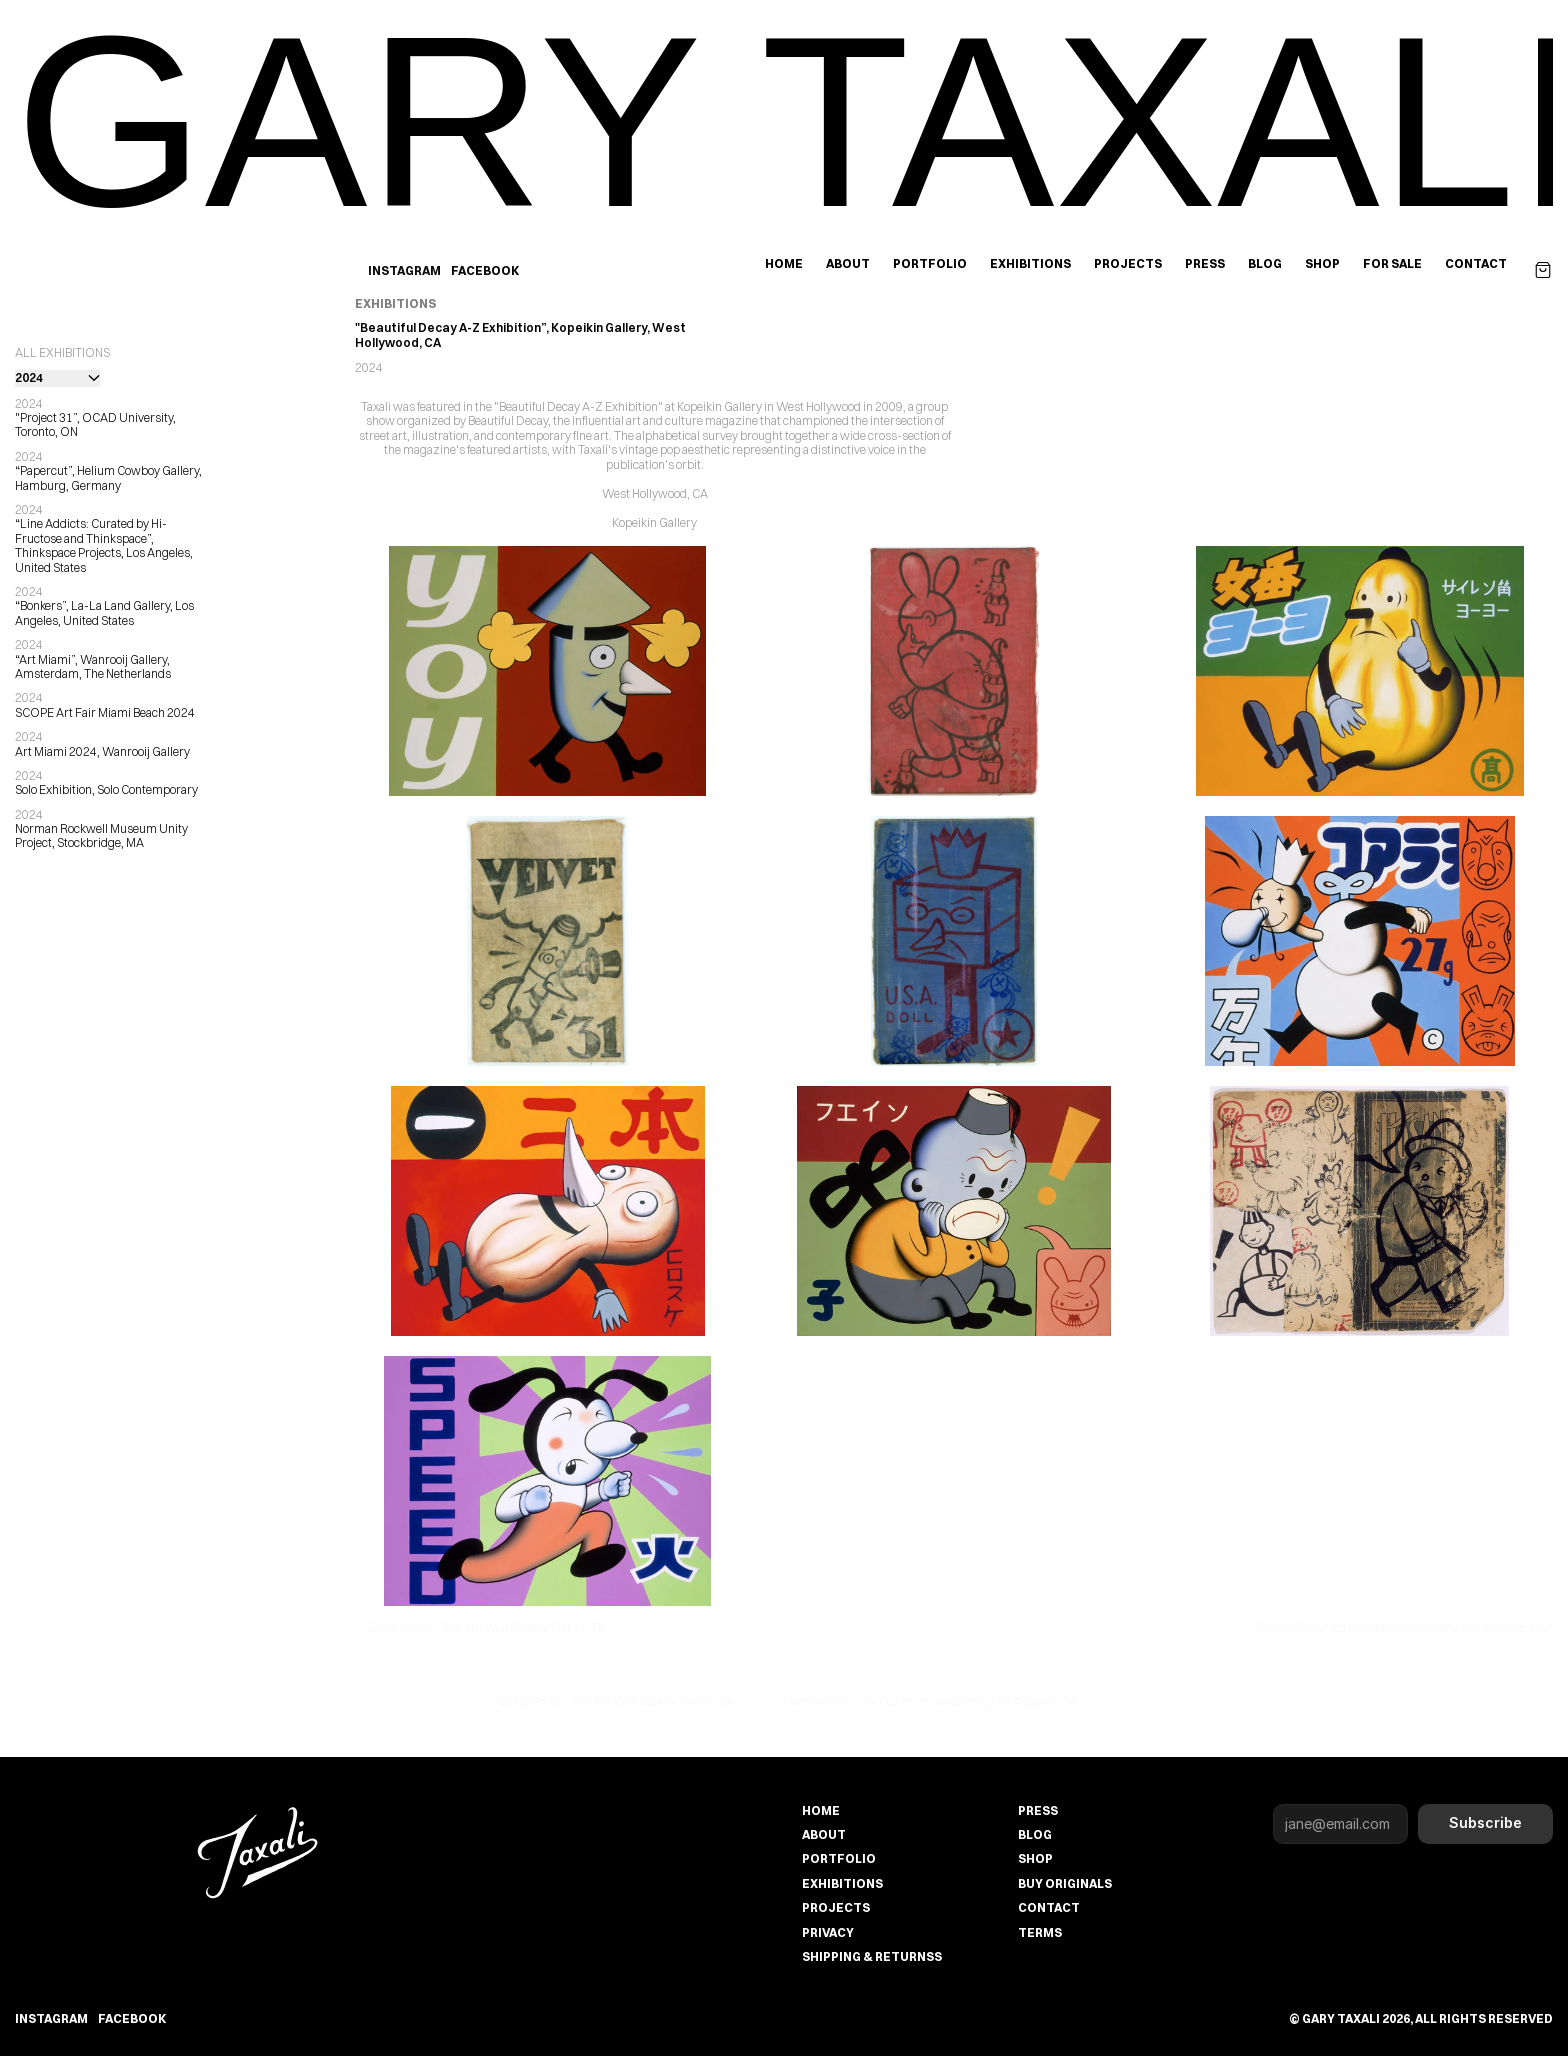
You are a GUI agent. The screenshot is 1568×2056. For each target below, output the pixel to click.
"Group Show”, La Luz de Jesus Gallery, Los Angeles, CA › (1403, 1627)
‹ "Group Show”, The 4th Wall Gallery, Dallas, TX (480, 1627)
